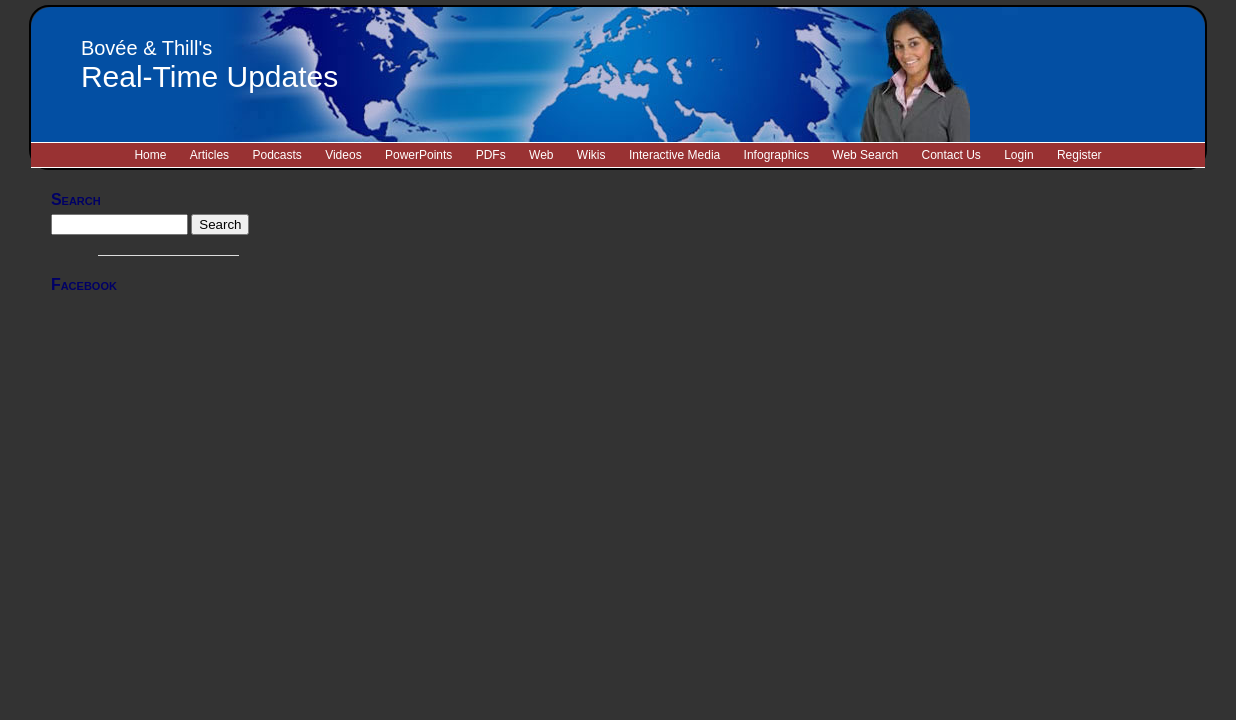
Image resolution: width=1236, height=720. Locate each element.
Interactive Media (674, 155)
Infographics (776, 155)
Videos (343, 155)
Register (1079, 155)
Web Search (865, 155)
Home (150, 155)
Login (1018, 155)
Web (541, 155)
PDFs (491, 155)
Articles (209, 155)
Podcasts (276, 155)
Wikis (591, 155)
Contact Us (950, 155)
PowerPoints (418, 155)
